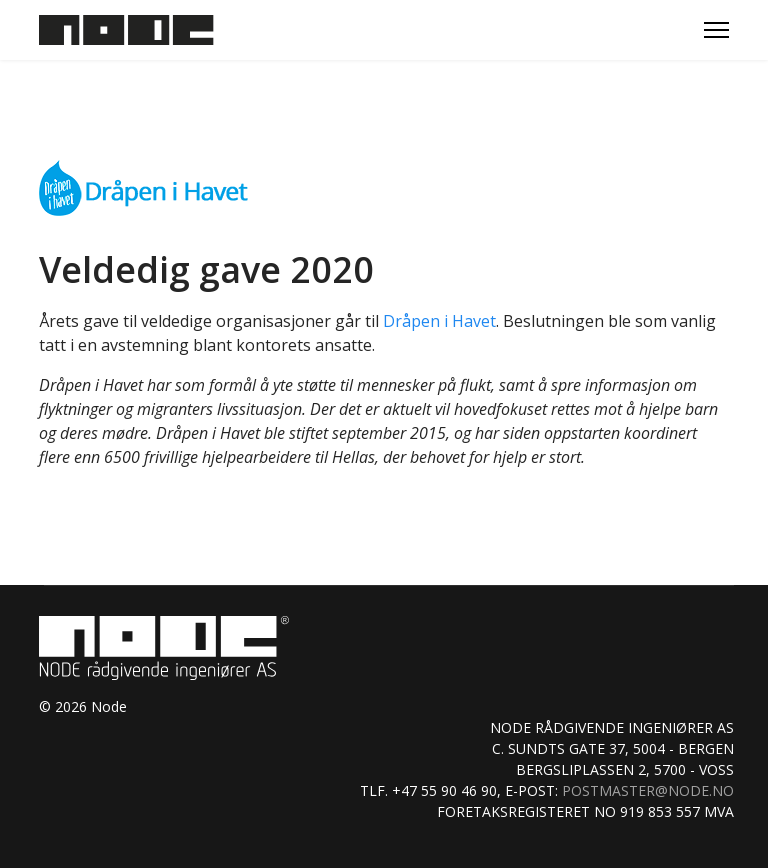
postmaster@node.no (648, 790)
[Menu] (716, 30)
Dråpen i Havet (439, 321)
